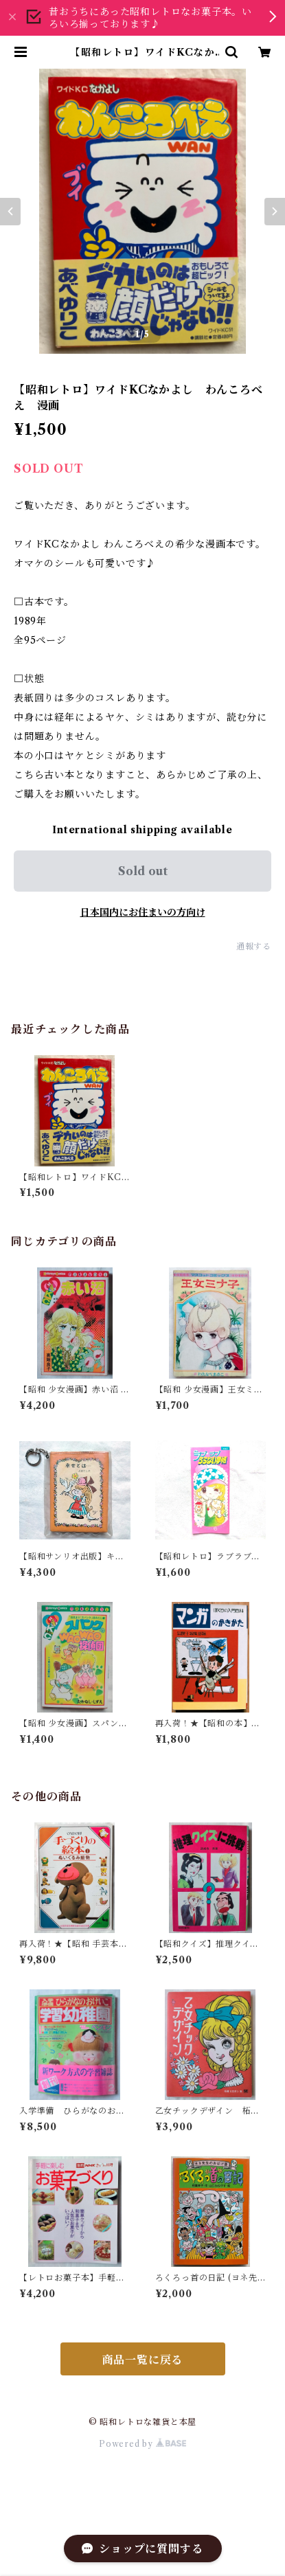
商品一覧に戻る (142, 2359)
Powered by (142, 2444)
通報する (253, 946)
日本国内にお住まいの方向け (142, 912)
